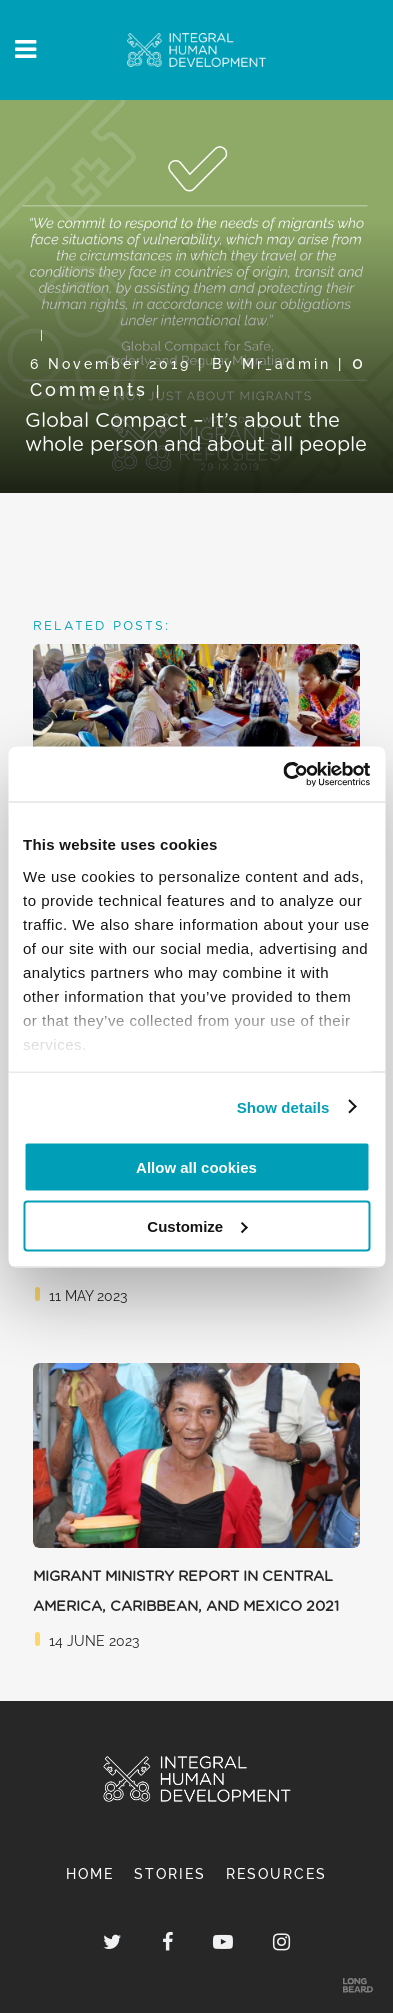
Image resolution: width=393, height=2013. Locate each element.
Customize (197, 1225)
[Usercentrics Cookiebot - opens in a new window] (283, 774)
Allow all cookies (196, 1167)
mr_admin (286, 363)
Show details (283, 1106)
